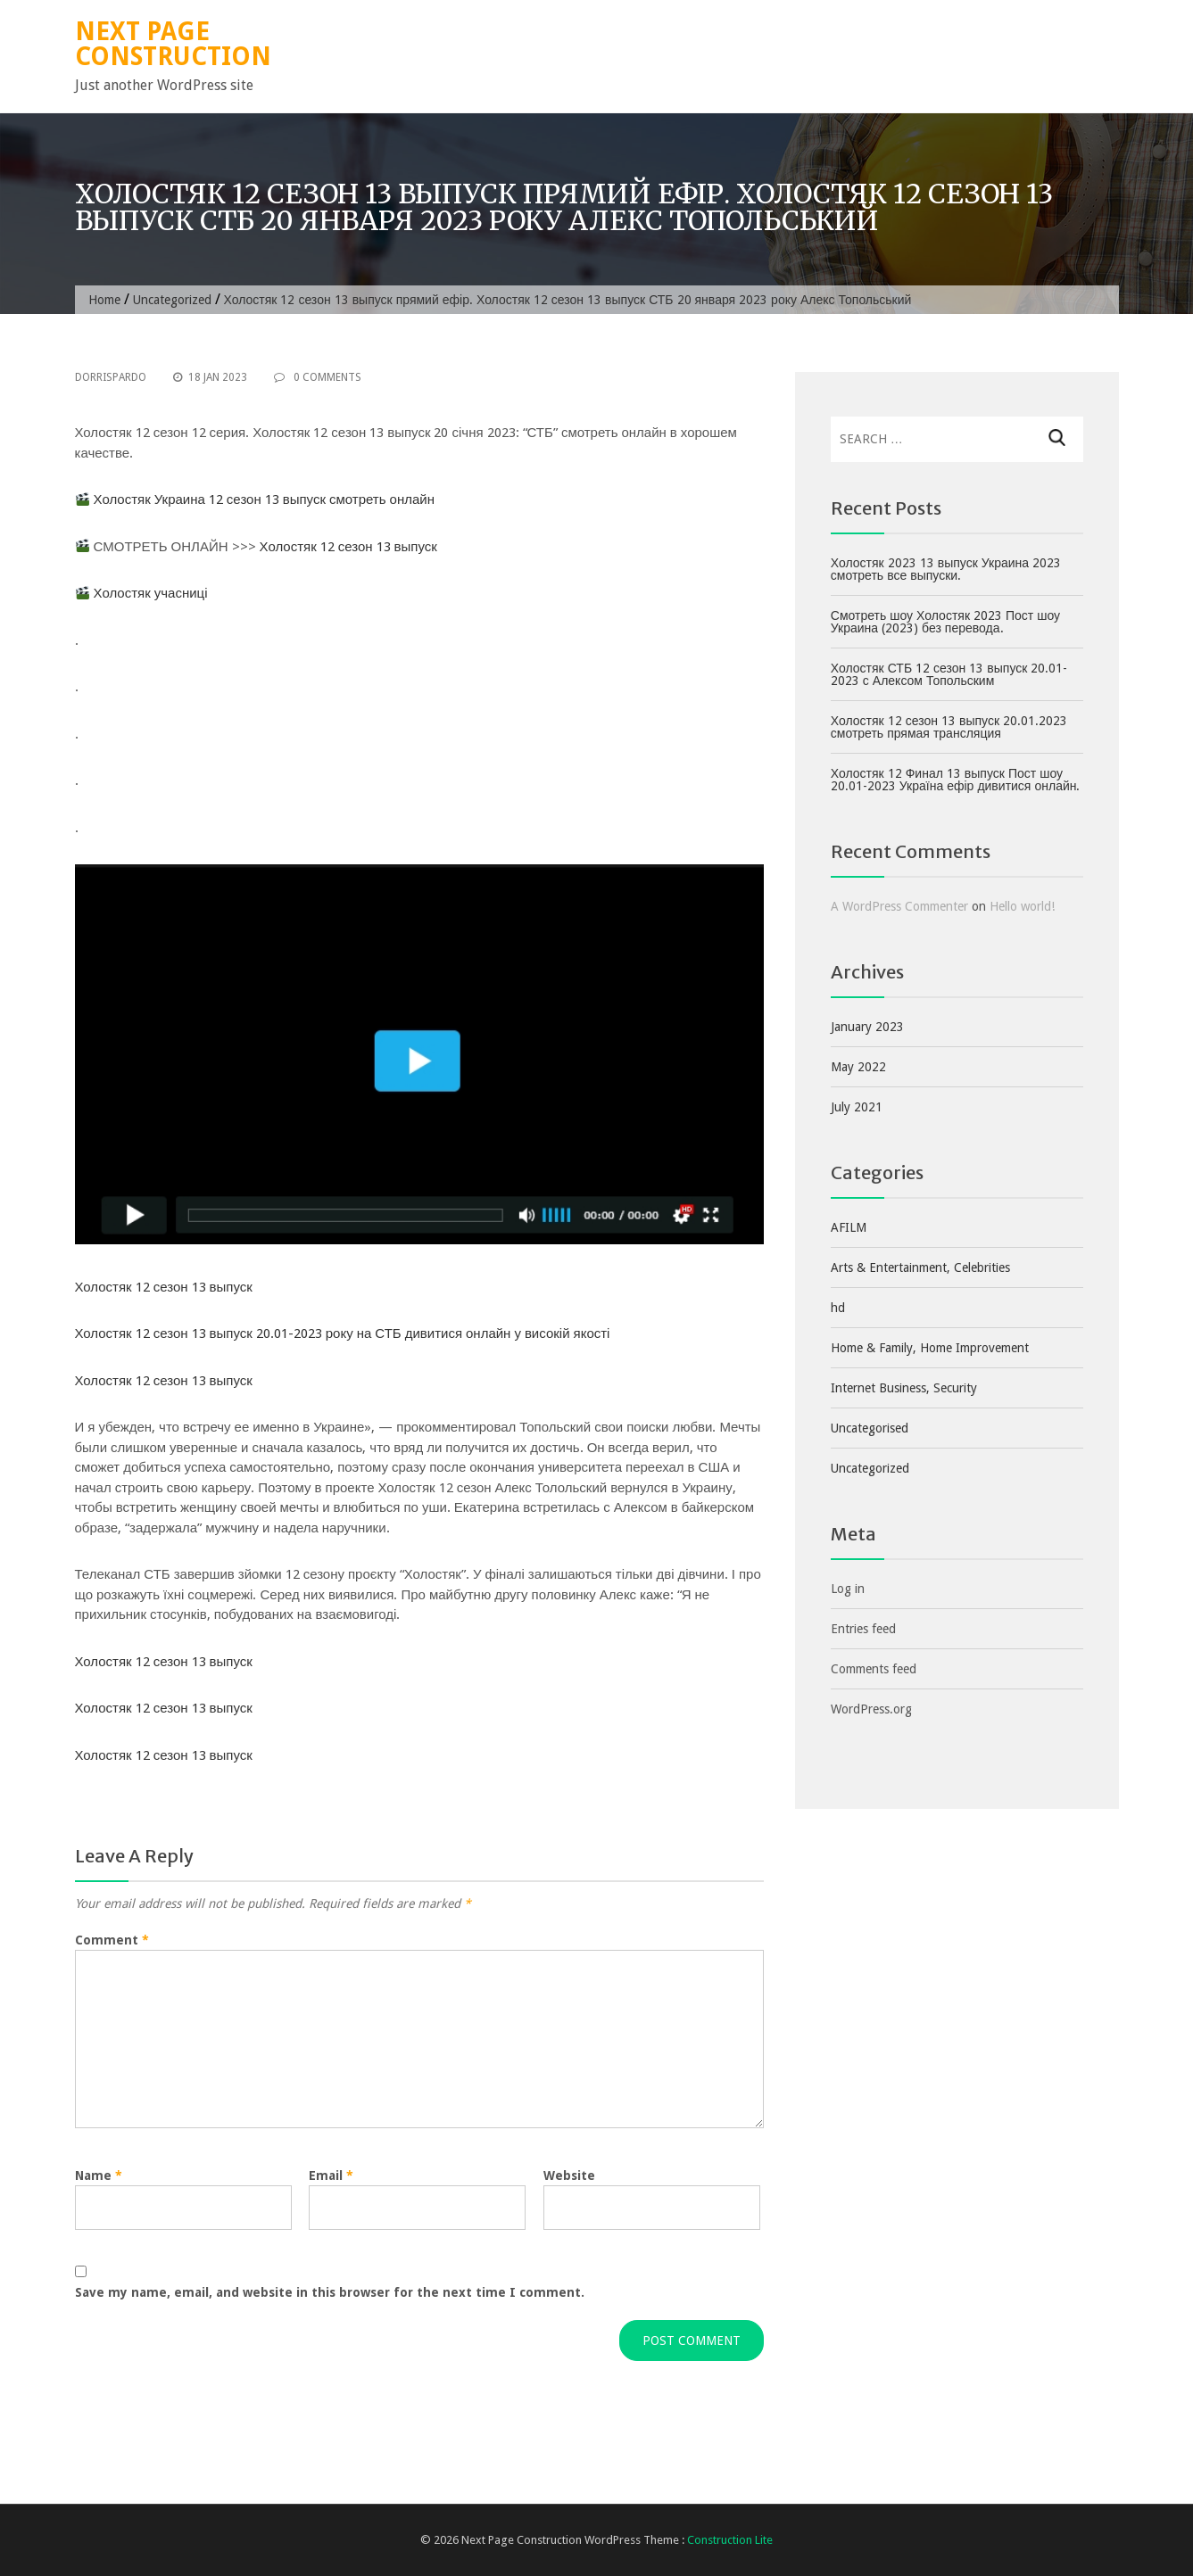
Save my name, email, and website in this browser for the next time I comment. (329, 2292)
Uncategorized (172, 300)
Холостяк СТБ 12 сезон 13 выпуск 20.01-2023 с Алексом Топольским (949, 674)
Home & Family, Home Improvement (930, 1348)
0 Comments (317, 377)
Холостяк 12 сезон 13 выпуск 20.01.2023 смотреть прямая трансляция (949, 727)
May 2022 (858, 1067)
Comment (112, 1940)
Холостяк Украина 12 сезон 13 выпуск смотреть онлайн (264, 499)
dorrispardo (110, 377)
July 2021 (856, 1107)
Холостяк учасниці (151, 593)
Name (98, 2175)
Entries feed (863, 1629)
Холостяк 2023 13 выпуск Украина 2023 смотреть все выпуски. (946, 569)
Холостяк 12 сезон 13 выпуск (348, 547)
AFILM (848, 1227)
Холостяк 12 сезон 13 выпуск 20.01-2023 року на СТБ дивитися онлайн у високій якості (342, 1333)
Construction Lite (730, 2540)
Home (104, 300)
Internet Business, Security (904, 1388)
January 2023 (867, 1027)
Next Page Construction (173, 44)
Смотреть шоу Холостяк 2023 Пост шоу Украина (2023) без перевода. (945, 621)
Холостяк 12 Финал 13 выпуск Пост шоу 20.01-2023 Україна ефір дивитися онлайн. (956, 779)
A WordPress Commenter (899, 906)
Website (569, 2175)
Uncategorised (869, 1428)
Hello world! (1022, 906)
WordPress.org (871, 1709)
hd (838, 1307)
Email (331, 2175)
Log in (848, 1588)
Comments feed (873, 1669)
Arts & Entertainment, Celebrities (920, 1267)
